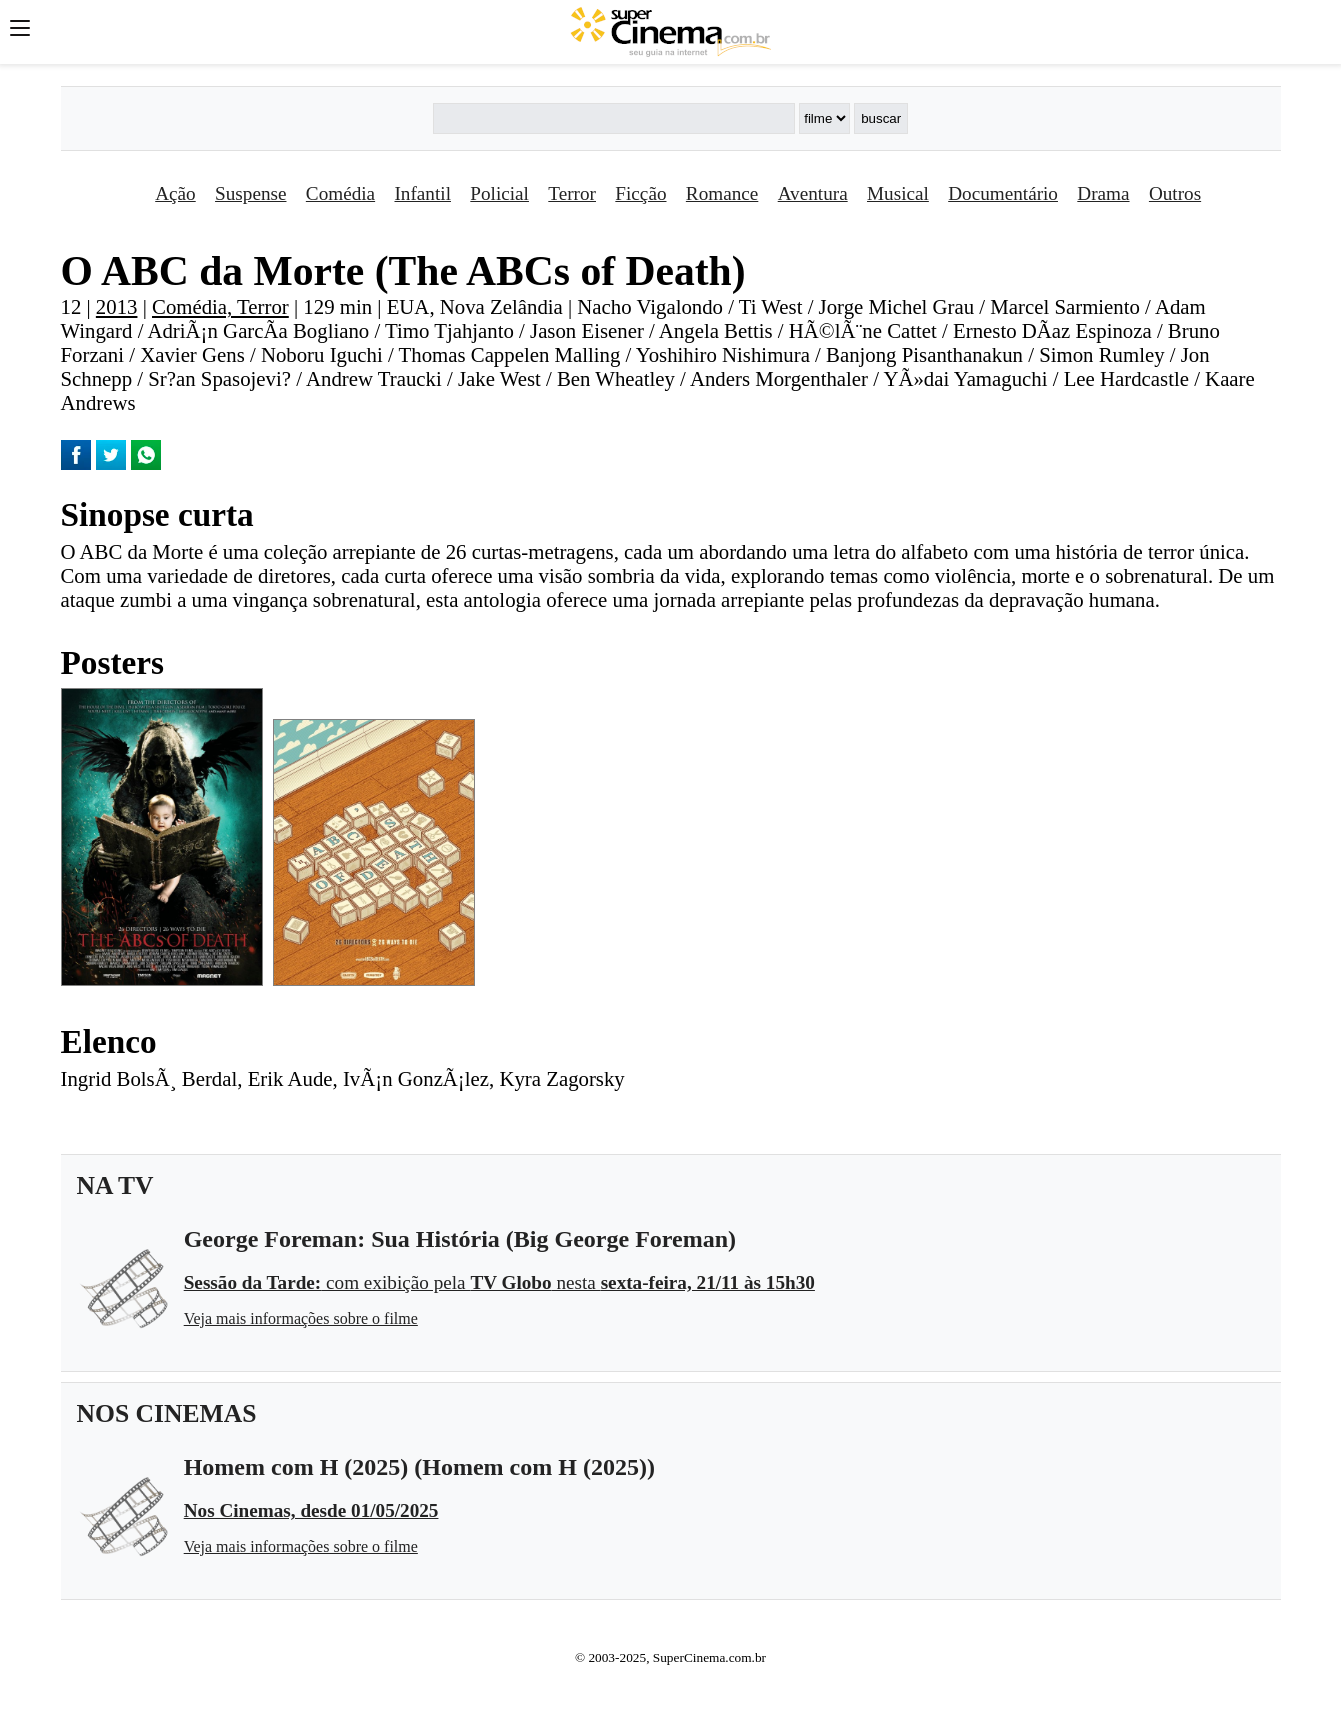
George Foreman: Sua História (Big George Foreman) (460, 1239)
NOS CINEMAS (167, 1413)
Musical (898, 193)
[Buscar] (614, 118)
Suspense (250, 193)
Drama (1103, 193)
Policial (499, 193)
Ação (175, 193)
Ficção (640, 193)
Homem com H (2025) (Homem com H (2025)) (419, 1467)
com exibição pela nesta (499, 1282)
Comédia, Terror (220, 306)
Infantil (422, 193)
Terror (572, 193)
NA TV (115, 1185)
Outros (1175, 193)
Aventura (813, 193)
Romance (722, 193)
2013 (117, 306)
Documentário (1003, 193)
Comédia (340, 193)
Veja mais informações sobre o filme (301, 1318)
